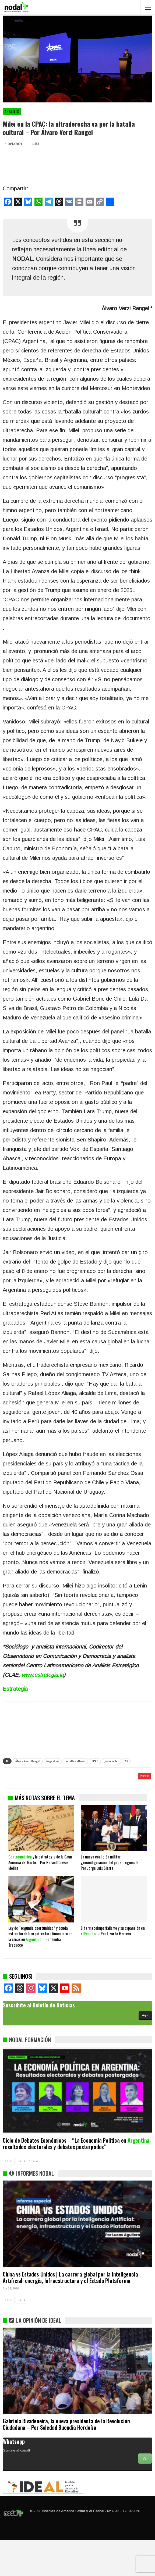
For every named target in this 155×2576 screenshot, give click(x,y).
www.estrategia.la (43, 1675)
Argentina (52, 1761)
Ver (145, 2495)
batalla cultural (75, 1761)
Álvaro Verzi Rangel (27, 1761)
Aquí (145, 2051)
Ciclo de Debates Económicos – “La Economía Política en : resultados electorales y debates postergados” (77, 2179)
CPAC (94, 1761)
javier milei (111, 1761)
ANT (9, 2197)
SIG (21, 2197)
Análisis (12, 111)
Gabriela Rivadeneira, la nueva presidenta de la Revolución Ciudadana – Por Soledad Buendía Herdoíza (66, 2460)
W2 (126, 1761)
